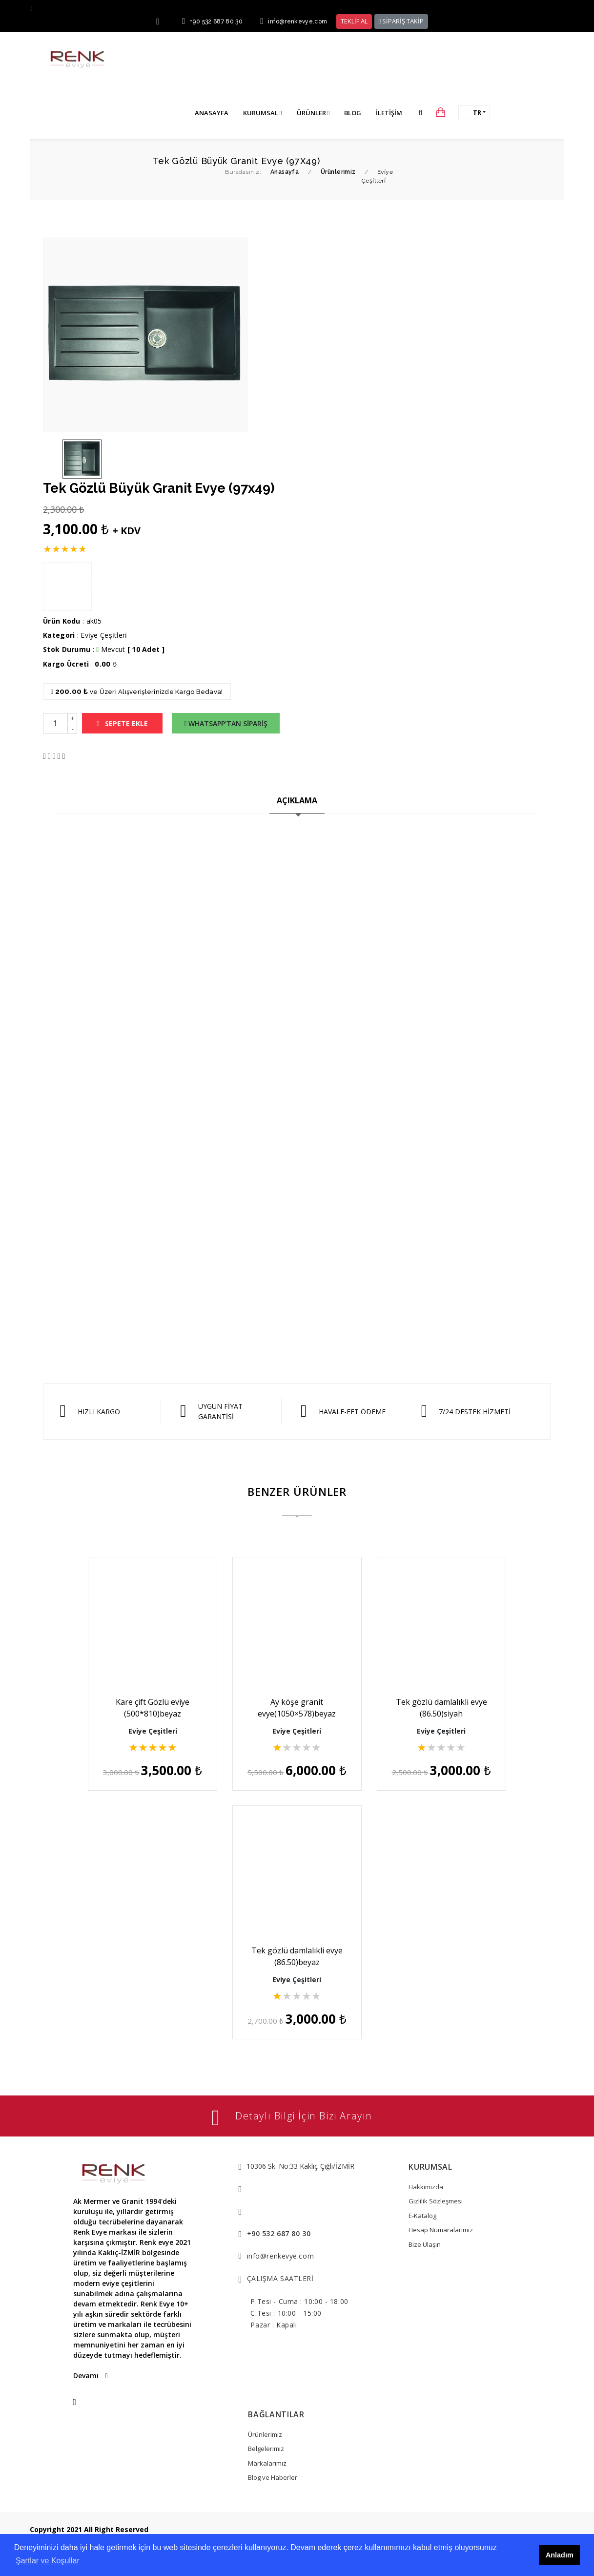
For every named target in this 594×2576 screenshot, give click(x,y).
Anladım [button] (560, 2555)
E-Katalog (422, 2215)
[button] (420, 112)
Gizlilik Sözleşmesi (436, 2201)
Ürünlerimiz (265, 2434)
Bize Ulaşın (425, 2244)
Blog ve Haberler (272, 2477)
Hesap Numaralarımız (441, 2229)
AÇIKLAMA (297, 800)
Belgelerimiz (266, 2448)
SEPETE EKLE (122, 723)
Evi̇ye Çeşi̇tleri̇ (104, 635)
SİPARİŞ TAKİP (401, 21)
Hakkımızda (426, 2186)
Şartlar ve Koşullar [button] (48, 2560)
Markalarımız (267, 2463)
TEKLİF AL (354, 21)
